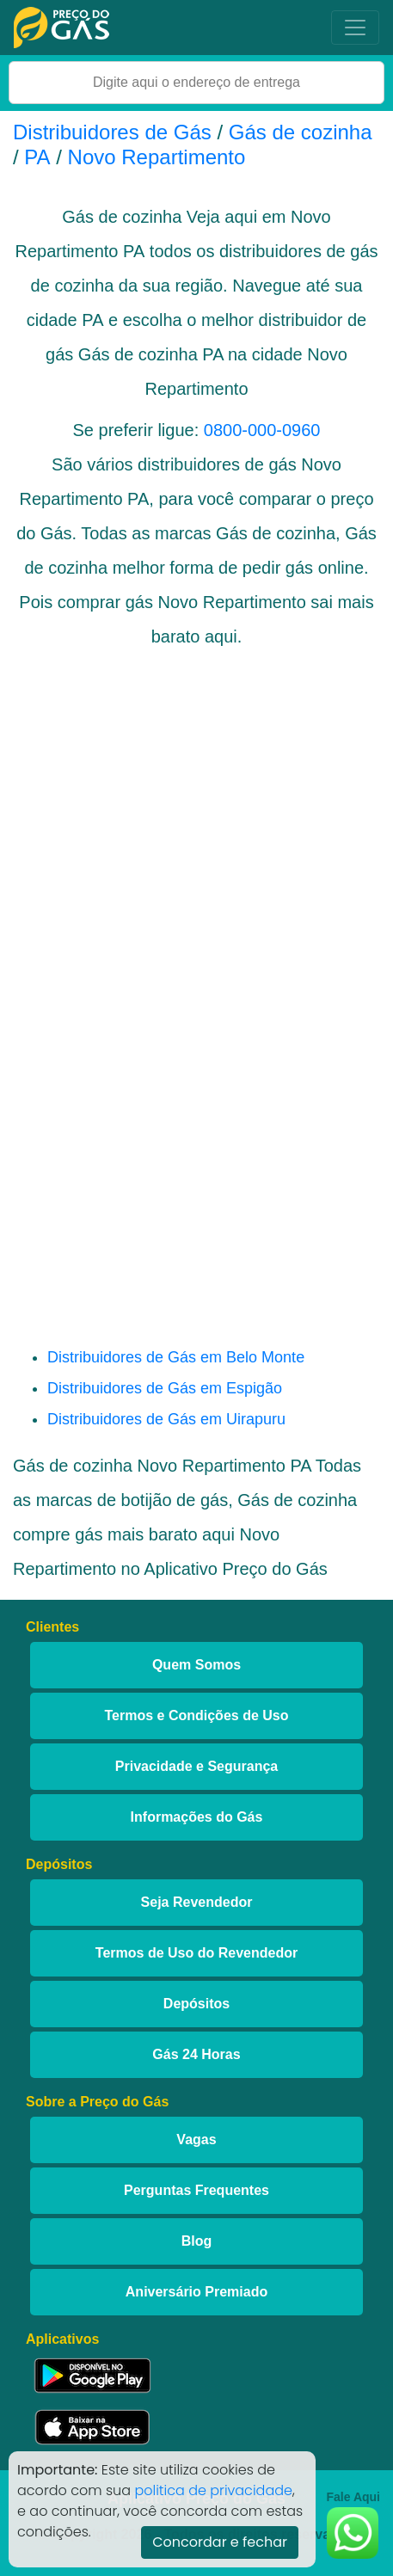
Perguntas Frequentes (196, 2190)
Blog (196, 2241)
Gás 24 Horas (196, 2054)
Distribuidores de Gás (115, 132)
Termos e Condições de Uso (197, 1715)
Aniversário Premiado (196, 2291)
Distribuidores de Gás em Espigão (164, 1388)
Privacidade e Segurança (196, 1766)
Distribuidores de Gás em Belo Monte (175, 1357)
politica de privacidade (213, 2490)
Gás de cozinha (300, 132)
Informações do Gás (197, 1817)
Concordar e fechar (219, 2542)
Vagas (196, 2139)
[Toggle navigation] (355, 27)
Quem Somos (196, 1664)
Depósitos (196, 2003)
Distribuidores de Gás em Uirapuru (166, 1419)
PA (37, 157)
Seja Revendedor (197, 1902)
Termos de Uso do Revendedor (196, 1953)
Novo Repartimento (157, 157)
